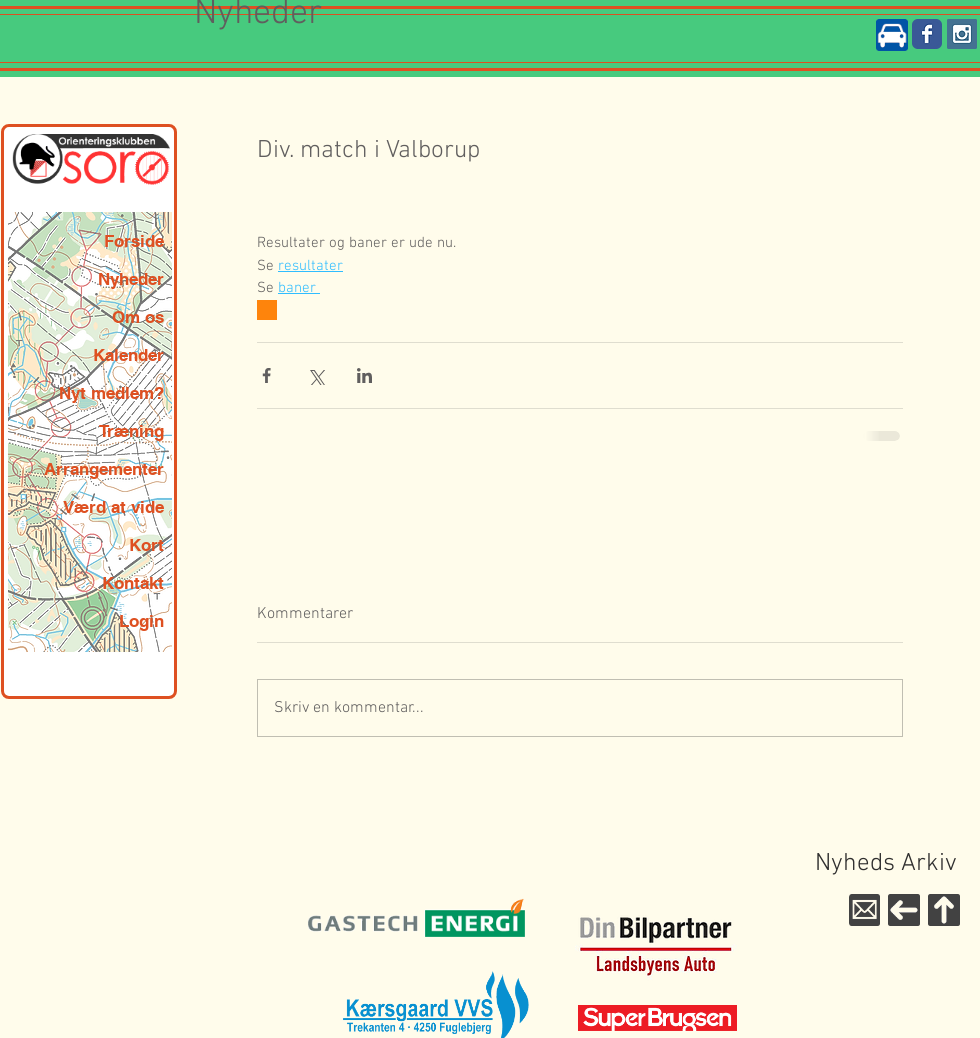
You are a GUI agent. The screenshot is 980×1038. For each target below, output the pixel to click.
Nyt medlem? (111, 393)
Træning (131, 431)
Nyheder (131, 279)
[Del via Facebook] (266, 375)
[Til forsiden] (904, 910)
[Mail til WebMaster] (864, 910)
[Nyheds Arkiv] (886, 864)
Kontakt (133, 583)
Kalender (128, 355)
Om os (138, 317)
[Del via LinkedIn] (364, 375)
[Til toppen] (944, 910)
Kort (146, 545)
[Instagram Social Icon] (962, 34)
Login (141, 621)
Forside (134, 241)
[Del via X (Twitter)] (315, 375)
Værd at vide (113, 507)
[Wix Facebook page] (927, 34)
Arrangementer (104, 469)
